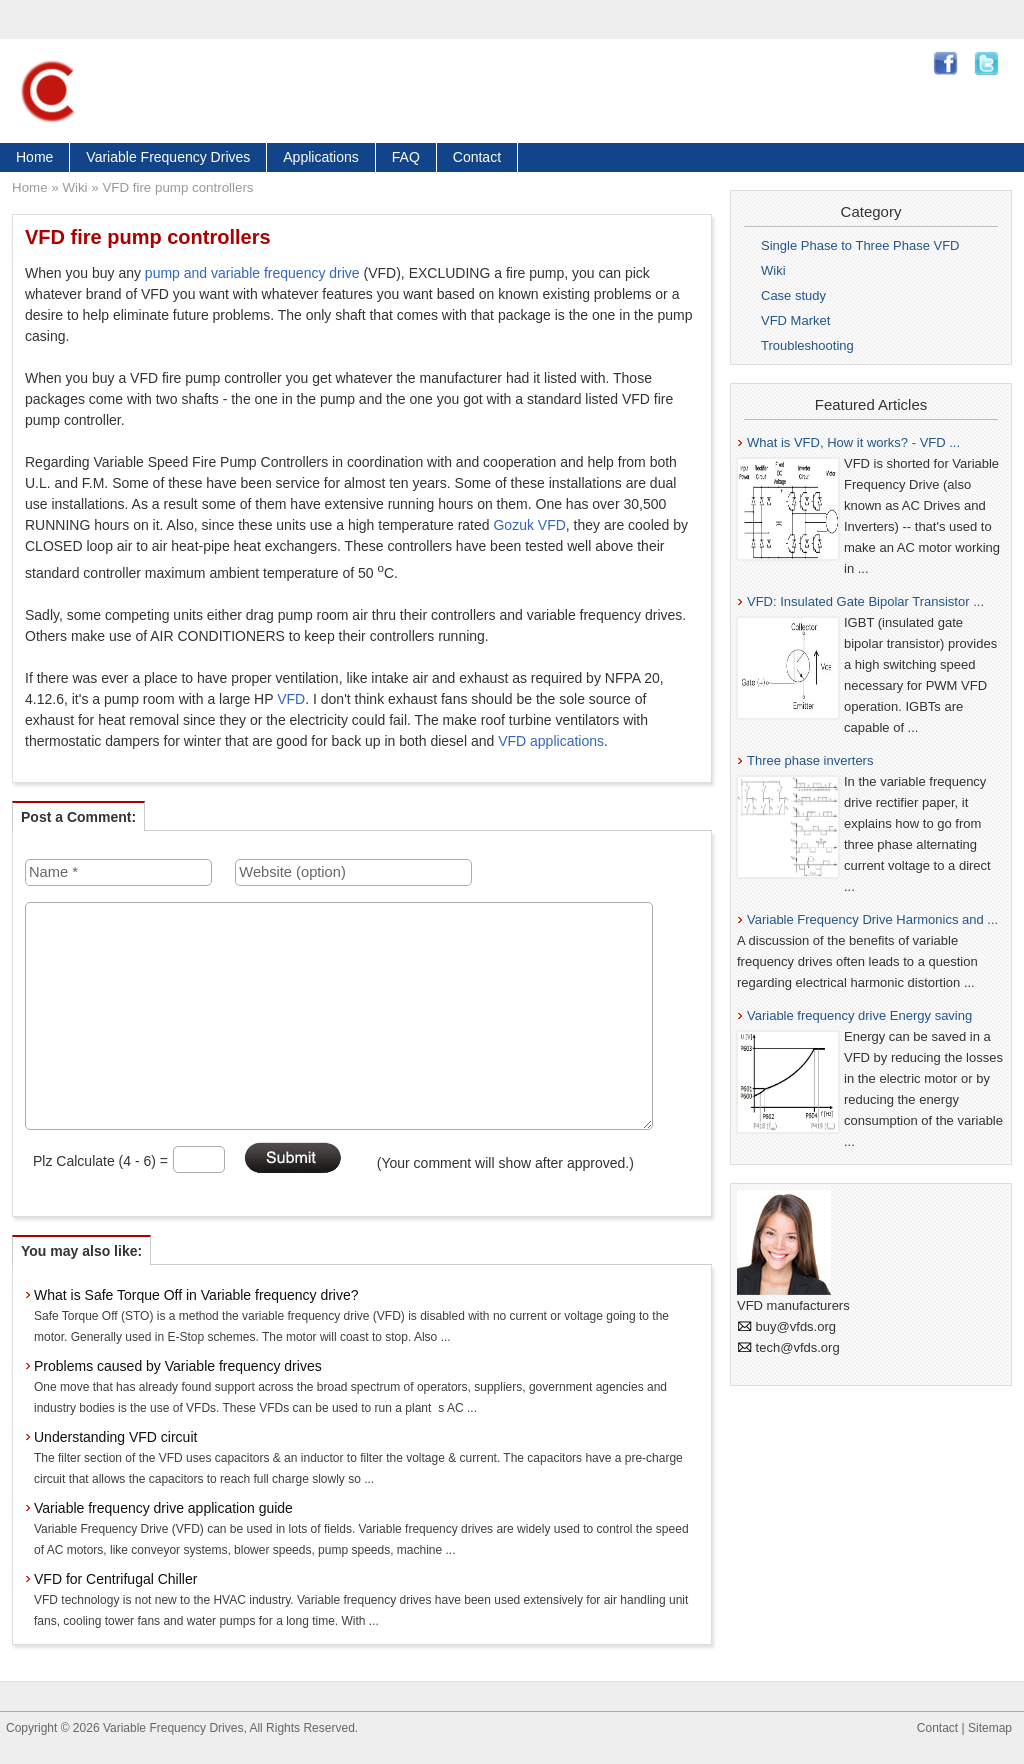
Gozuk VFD (529, 525)
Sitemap (990, 1728)
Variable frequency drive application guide (163, 1508)
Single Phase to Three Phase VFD (860, 245)
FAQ (406, 157)
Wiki (74, 187)
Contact (477, 157)
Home (34, 157)
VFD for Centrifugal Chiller (115, 1579)
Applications (321, 157)
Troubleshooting (807, 345)
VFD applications (551, 741)
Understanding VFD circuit (115, 1437)
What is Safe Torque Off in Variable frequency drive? (196, 1295)
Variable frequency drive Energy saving (859, 1015)
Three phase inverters (810, 760)
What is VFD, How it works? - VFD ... (853, 442)
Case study (793, 295)
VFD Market (795, 320)
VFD (291, 699)
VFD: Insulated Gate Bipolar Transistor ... (865, 601)
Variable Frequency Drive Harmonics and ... (872, 919)
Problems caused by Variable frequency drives (178, 1366)
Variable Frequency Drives (168, 157)
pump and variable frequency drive (252, 273)
